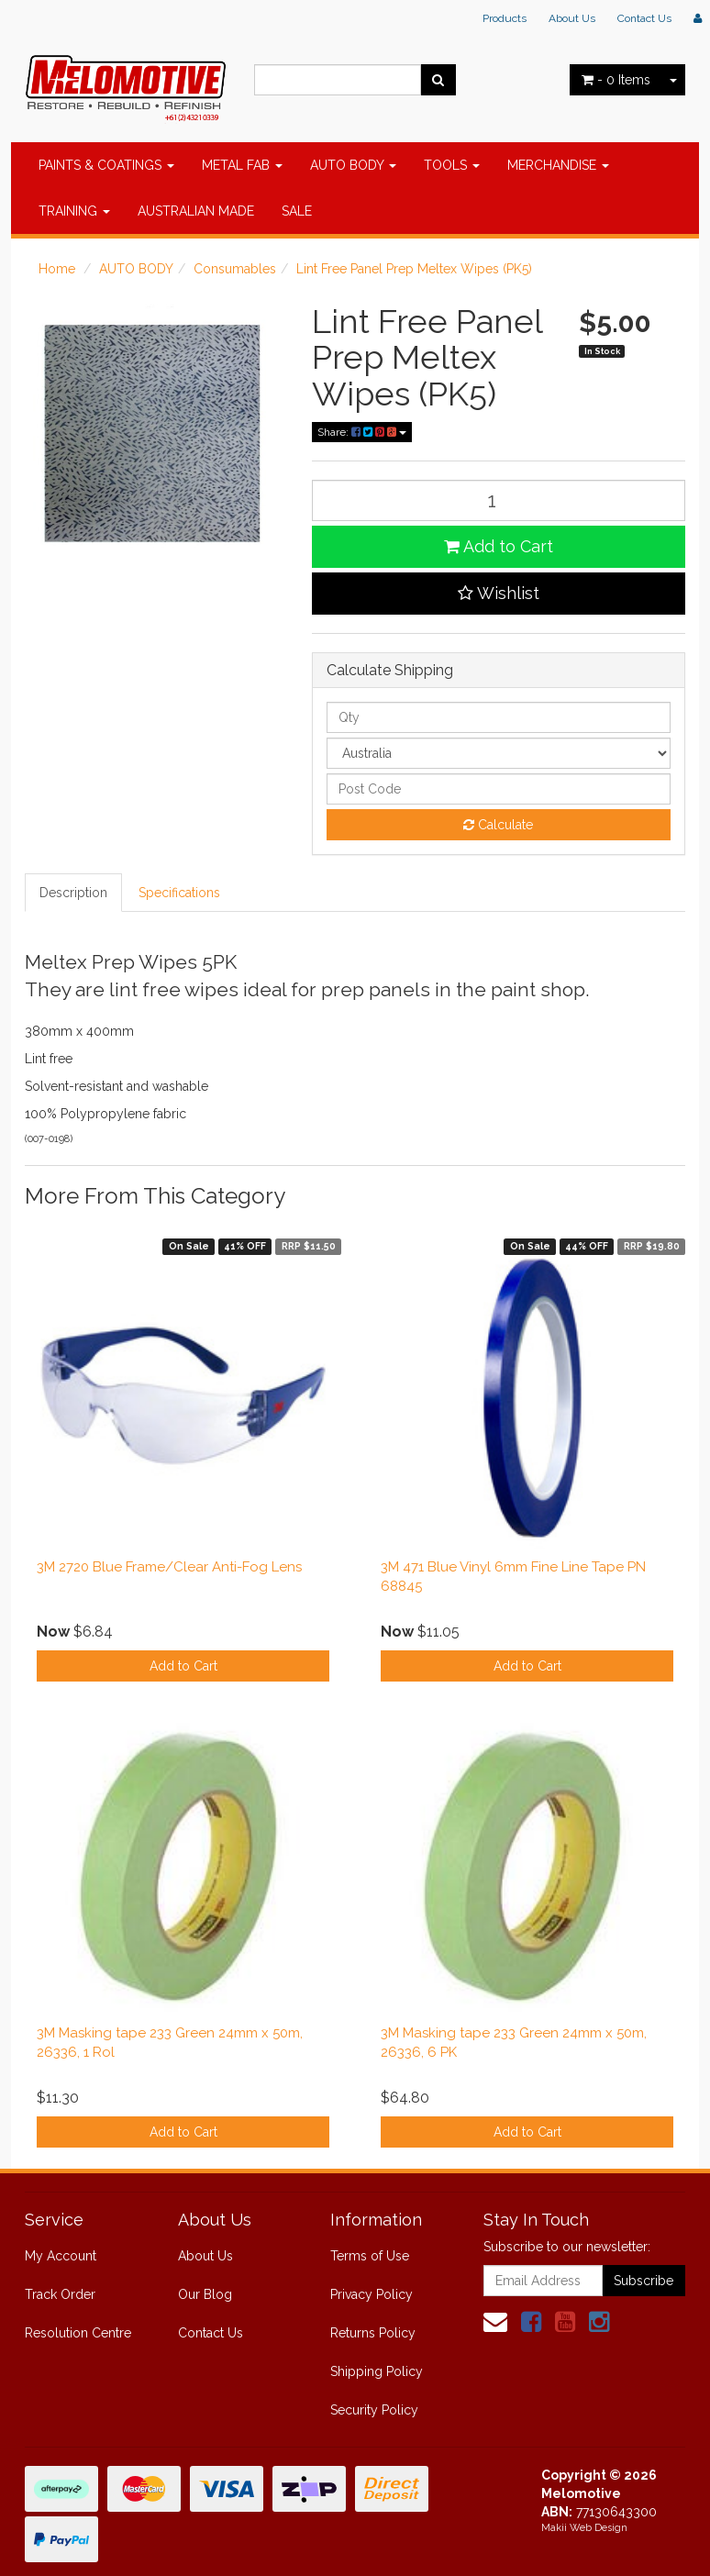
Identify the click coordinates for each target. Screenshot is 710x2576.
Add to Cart (498, 546)
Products (505, 18)
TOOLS (452, 165)
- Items (616, 79)
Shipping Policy (376, 2371)
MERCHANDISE (558, 165)
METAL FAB (242, 165)
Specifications (179, 892)
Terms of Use (369, 2255)
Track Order (60, 2294)
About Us (572, 18)
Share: (361, 432)
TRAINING (74, 211)
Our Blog (205, 2294)
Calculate (498, 824)
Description (73, 892)
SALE (297, 211)
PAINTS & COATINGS (106, 165)
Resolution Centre (78, 2333)
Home (57, 268)
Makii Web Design (584, 2528)
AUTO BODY (353, 165)
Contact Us (644, 18)
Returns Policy (373, 2333)
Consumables (235, 268)
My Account (60, 2255)
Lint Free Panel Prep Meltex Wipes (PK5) (414, 268)
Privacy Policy (371, 2294)
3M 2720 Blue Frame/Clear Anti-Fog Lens (169, 1567)
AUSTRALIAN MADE (196, 211)
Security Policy (374, 2410)
